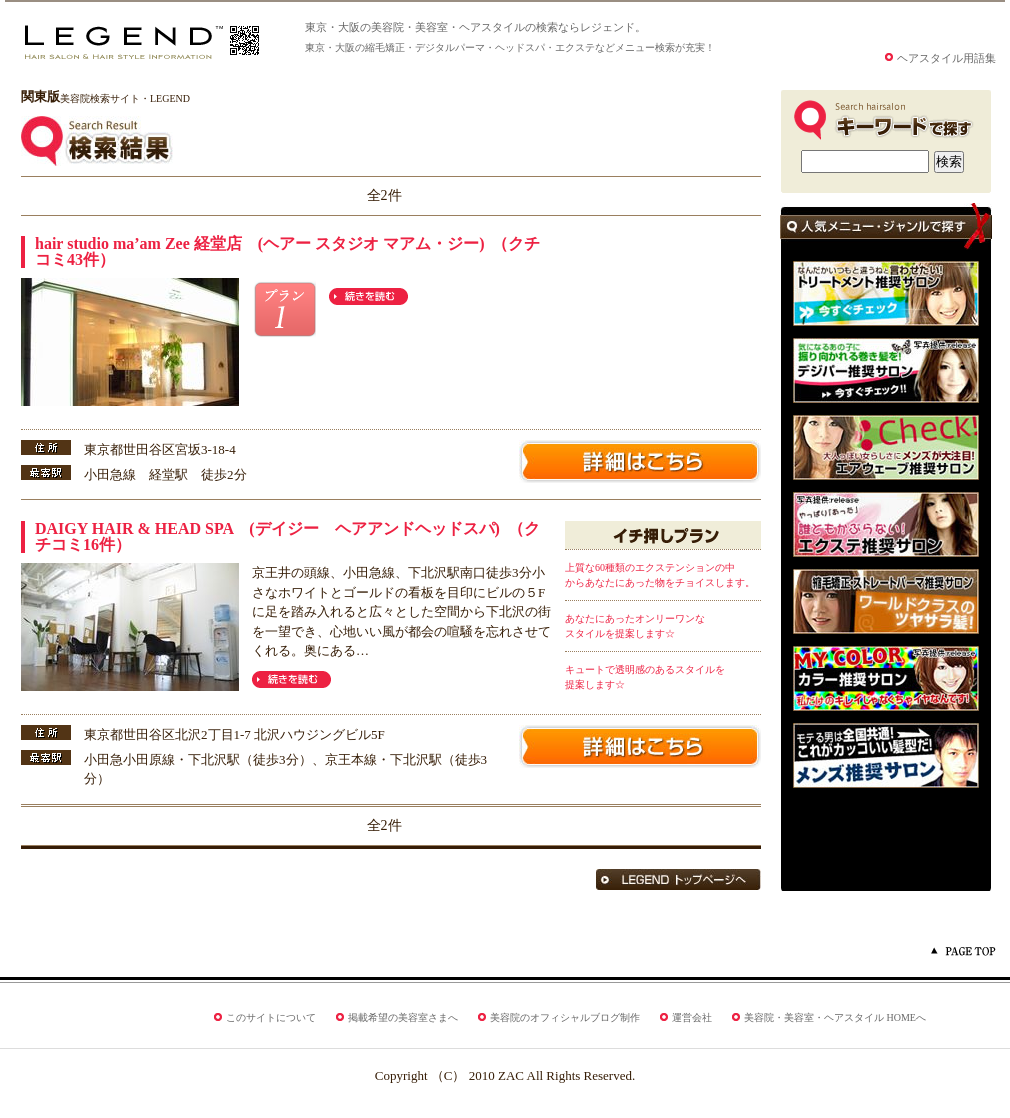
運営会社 (692, 1017)
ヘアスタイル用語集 (946, 58)
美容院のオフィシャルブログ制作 (565, 1017)
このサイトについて (271, 1017)
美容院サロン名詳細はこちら (640, 461)
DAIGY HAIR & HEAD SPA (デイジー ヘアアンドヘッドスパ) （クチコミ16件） (287, 536)
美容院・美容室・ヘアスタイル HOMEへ (835, 1017)
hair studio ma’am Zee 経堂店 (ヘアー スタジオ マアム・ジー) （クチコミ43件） (287, 251)
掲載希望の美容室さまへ (403, 1017)
